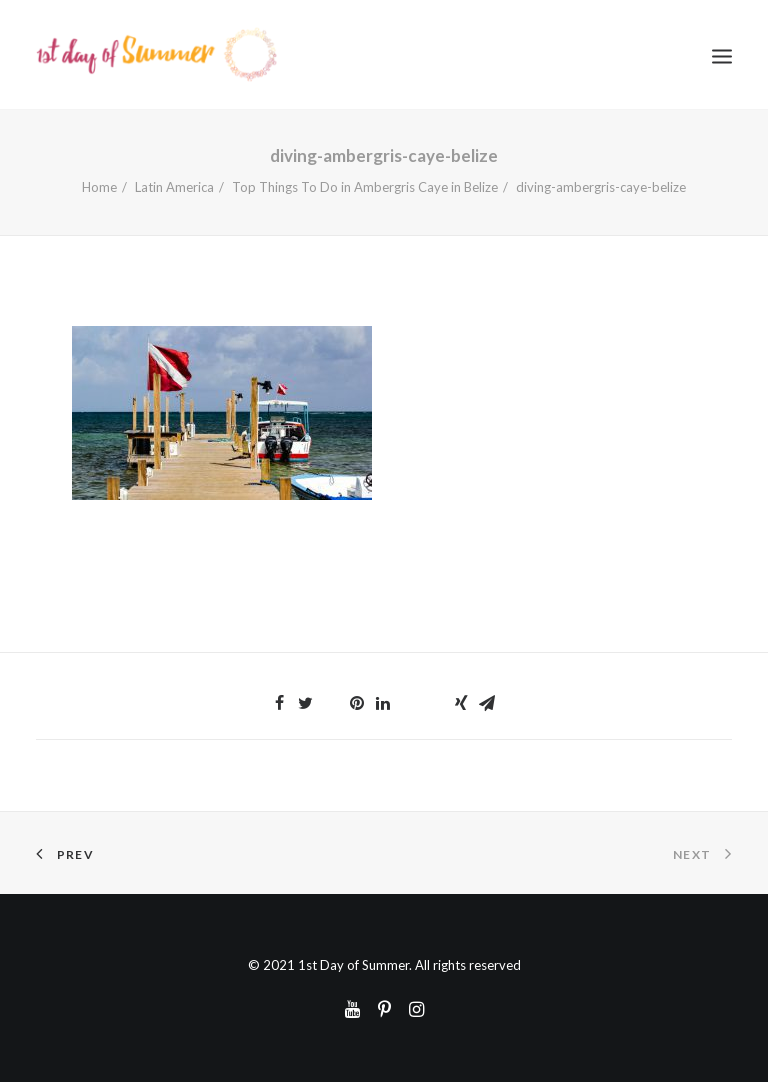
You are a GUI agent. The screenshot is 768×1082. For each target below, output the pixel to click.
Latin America (174, 187)
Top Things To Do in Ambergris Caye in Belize (365, 187)
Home (99, 187)
